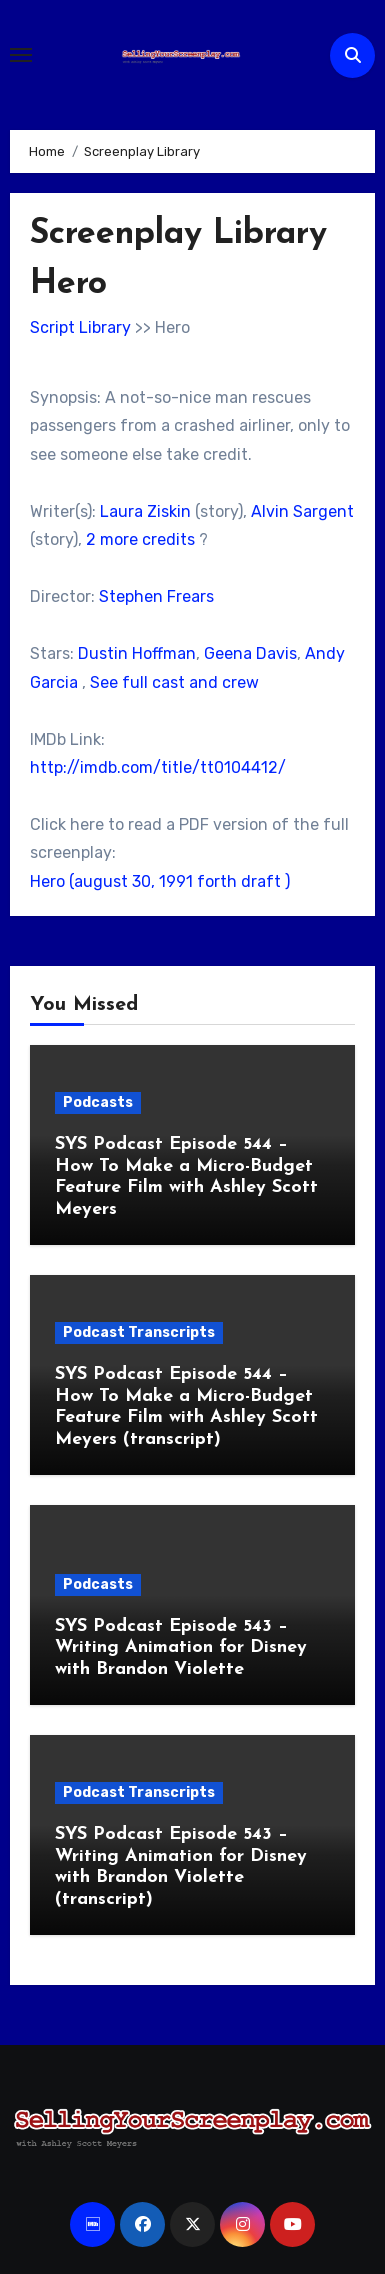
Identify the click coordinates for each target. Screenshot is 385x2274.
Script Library (80, 327)
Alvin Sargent (302, 511)
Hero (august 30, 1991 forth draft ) (160, 881)
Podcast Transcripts (139, 1332)
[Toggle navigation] (21, 55)
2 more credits (140, 539)
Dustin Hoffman (137, 653)
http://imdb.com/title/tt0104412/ (158, 767)
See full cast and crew (174, 682)
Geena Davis (250, 653)
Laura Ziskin (145, 511)
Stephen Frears (156, 596)
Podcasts (98, 1102)
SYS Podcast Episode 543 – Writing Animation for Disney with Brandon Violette (181, 1648)
